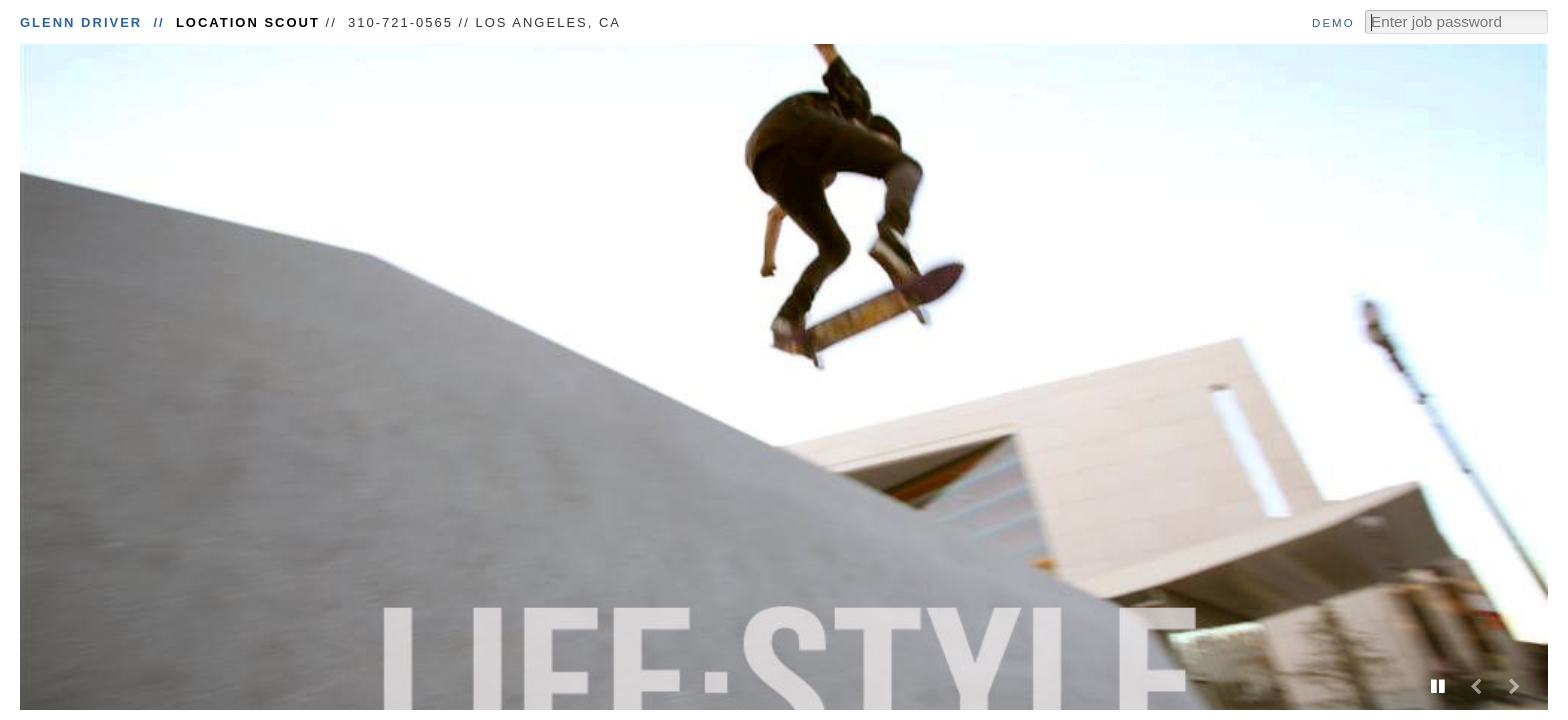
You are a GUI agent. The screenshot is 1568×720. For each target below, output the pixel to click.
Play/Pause (1438, 686)
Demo (1333, 23)
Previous (1476, 686)
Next (1514, 686)
